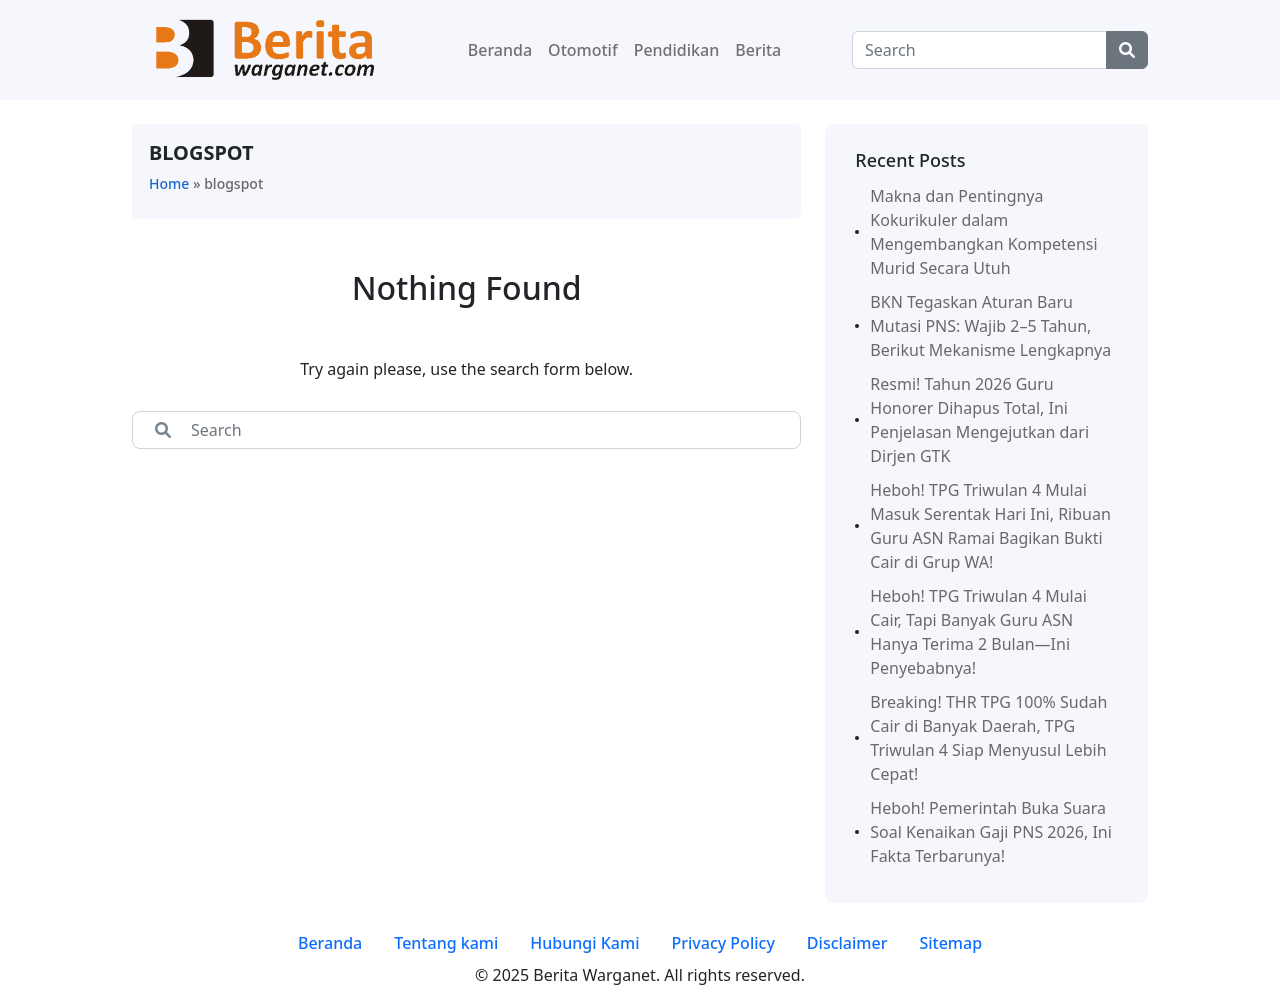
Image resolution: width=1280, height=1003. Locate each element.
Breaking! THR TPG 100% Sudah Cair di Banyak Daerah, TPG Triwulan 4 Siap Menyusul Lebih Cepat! (988, 738)
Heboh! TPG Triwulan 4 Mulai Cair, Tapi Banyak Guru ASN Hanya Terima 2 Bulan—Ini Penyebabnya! (978, 632)
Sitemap (950, 943)
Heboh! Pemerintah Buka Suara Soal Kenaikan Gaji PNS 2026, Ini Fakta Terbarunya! (991, 832)
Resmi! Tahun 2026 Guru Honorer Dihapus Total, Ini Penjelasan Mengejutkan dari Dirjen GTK (979, 420)
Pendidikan (677, 50)
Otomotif (583, 50)
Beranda (500, 50)
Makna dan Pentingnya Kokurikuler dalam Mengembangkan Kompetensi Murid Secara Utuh (983, 232)
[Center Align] (1127, 50)
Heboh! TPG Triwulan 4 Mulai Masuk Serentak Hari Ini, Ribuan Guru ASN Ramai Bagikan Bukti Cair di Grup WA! (990, 526)
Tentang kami (446, 943)
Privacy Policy (722, 943)
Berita (758, 50)
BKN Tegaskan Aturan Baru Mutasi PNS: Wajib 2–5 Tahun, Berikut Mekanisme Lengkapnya (990, 326)
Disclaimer (847, 943)
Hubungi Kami (584, 943)
